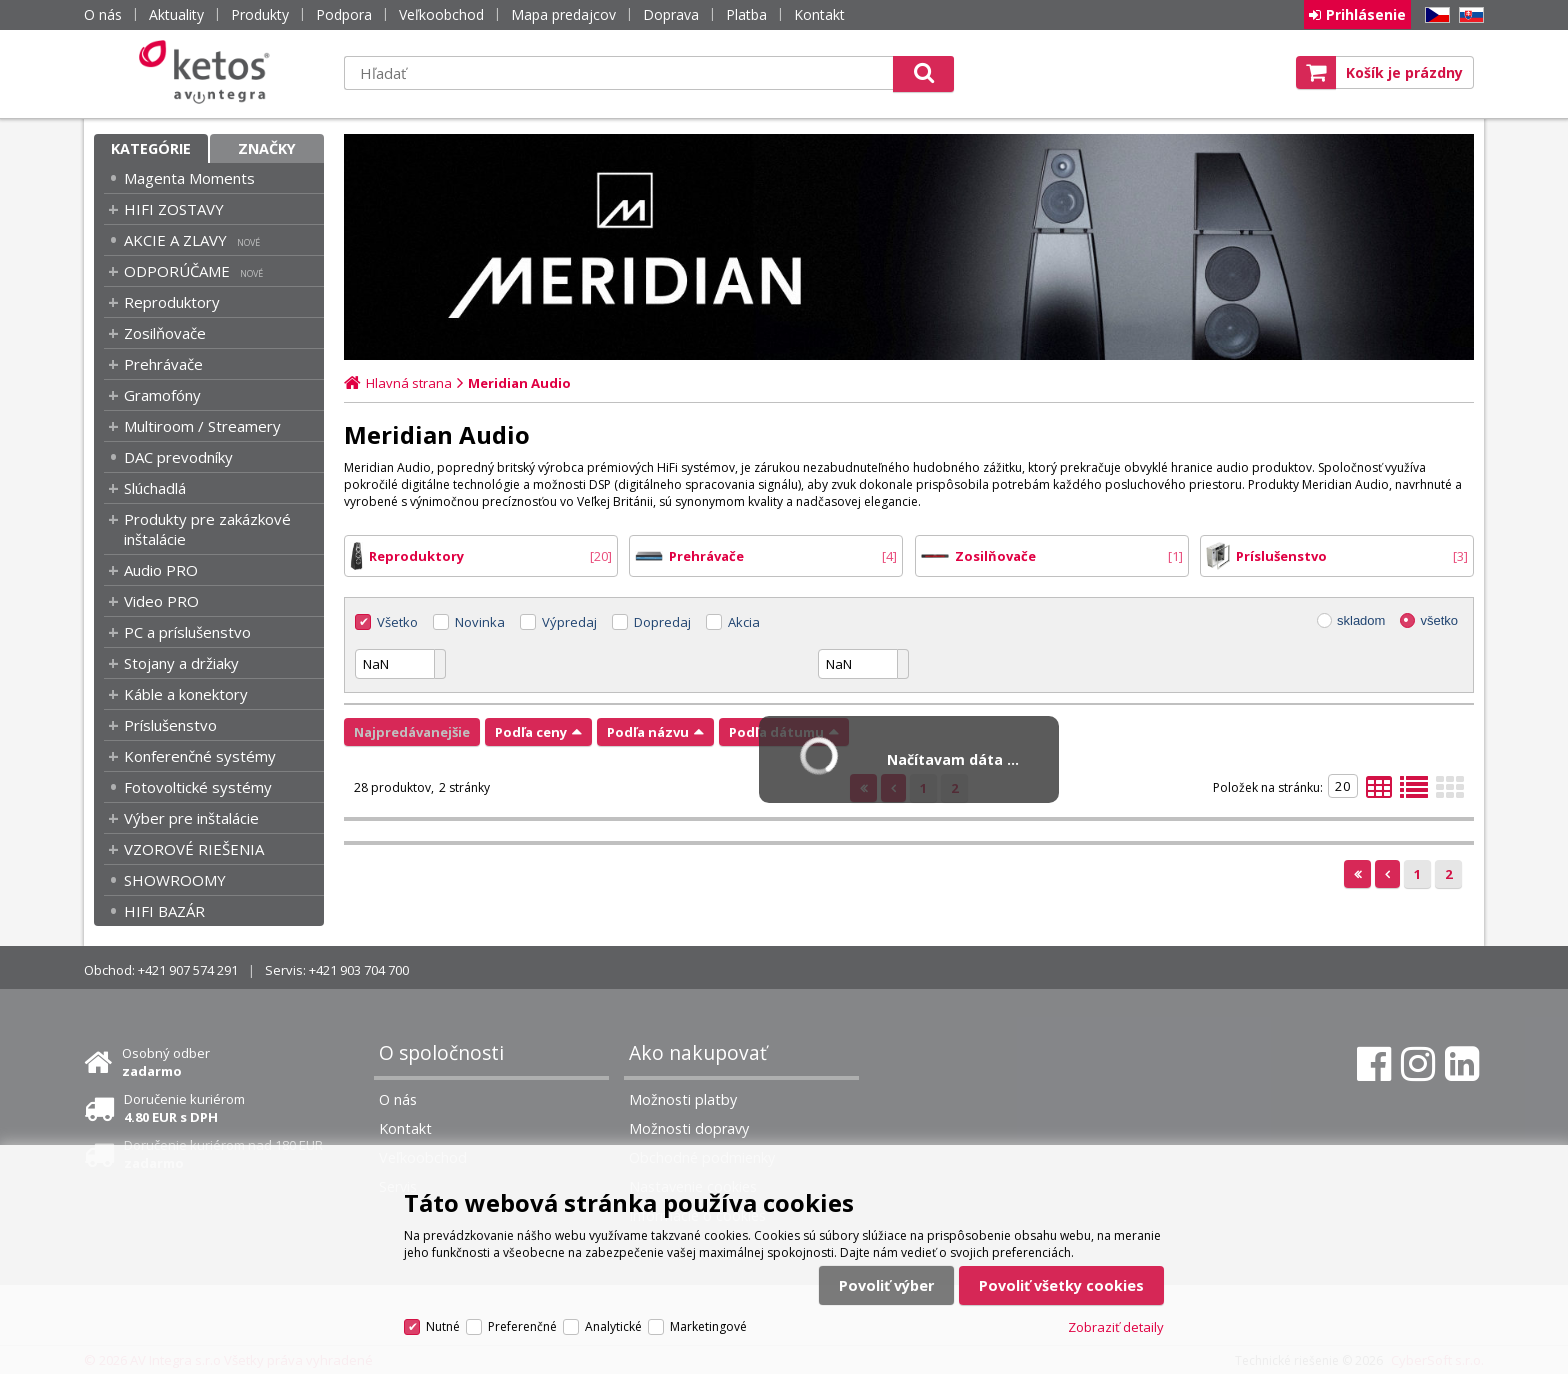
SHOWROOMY (175, 880)
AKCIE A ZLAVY (175, 240)
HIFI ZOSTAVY (174, 209)
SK (1468, 15)
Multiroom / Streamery (202, 426)
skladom (1361, 620)
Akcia (744, 622)
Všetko (397, 622)
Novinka (480, 622)
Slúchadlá (155, 488)
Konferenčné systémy (200, 756)
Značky (267, 148)
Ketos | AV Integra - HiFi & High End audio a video (209, 72)
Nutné (443, 1326)
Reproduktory (172, 302)
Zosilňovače (165, 333)
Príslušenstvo (170, 725)
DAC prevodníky (178, 457)
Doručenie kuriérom (184, 1108)
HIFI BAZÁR (164, 911)
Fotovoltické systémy (198, 787)
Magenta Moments (189, 178)
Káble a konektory (186, 694)
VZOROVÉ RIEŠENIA (194, 849)
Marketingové (708, 1326)
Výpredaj (569, 622)
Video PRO (161, 601)
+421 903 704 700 (359, 970)
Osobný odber (166, 1062)
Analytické (613, 1326)
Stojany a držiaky (181, 663)
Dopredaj (662, 622)
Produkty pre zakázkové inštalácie (207, 529)
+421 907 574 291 (188, 970)
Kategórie (151, 148)
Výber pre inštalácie (191, 818)
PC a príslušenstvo (187, 632)
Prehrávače (163, 364)
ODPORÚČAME (177, 271)
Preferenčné (522, 1326)
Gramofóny (162, 395)
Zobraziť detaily (1116, 1327)
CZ (1434, 15)
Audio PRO (161, 570)
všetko (1439, 620)
